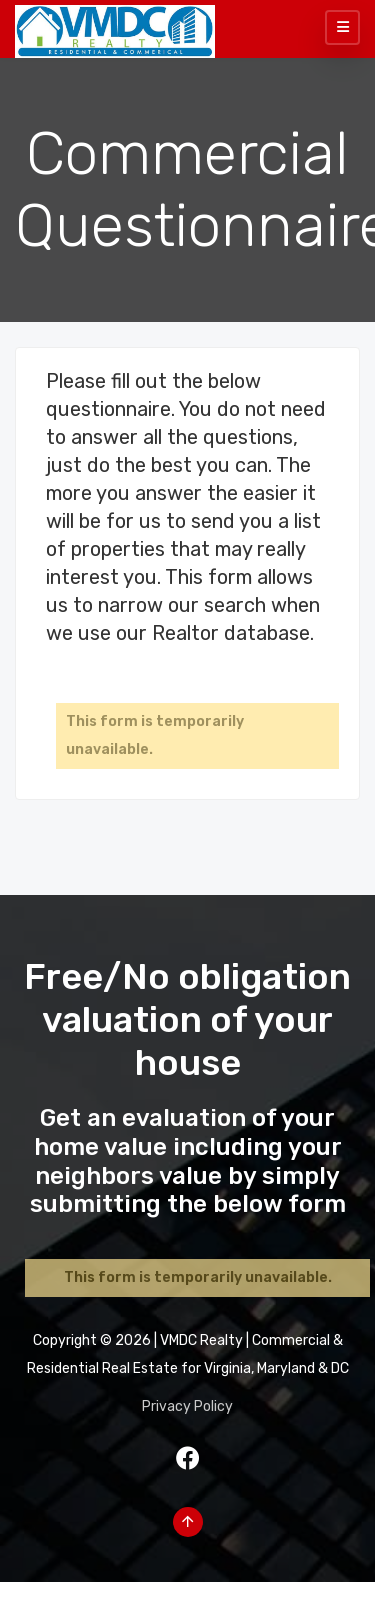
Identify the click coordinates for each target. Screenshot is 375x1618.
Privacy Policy (187, 1406)
